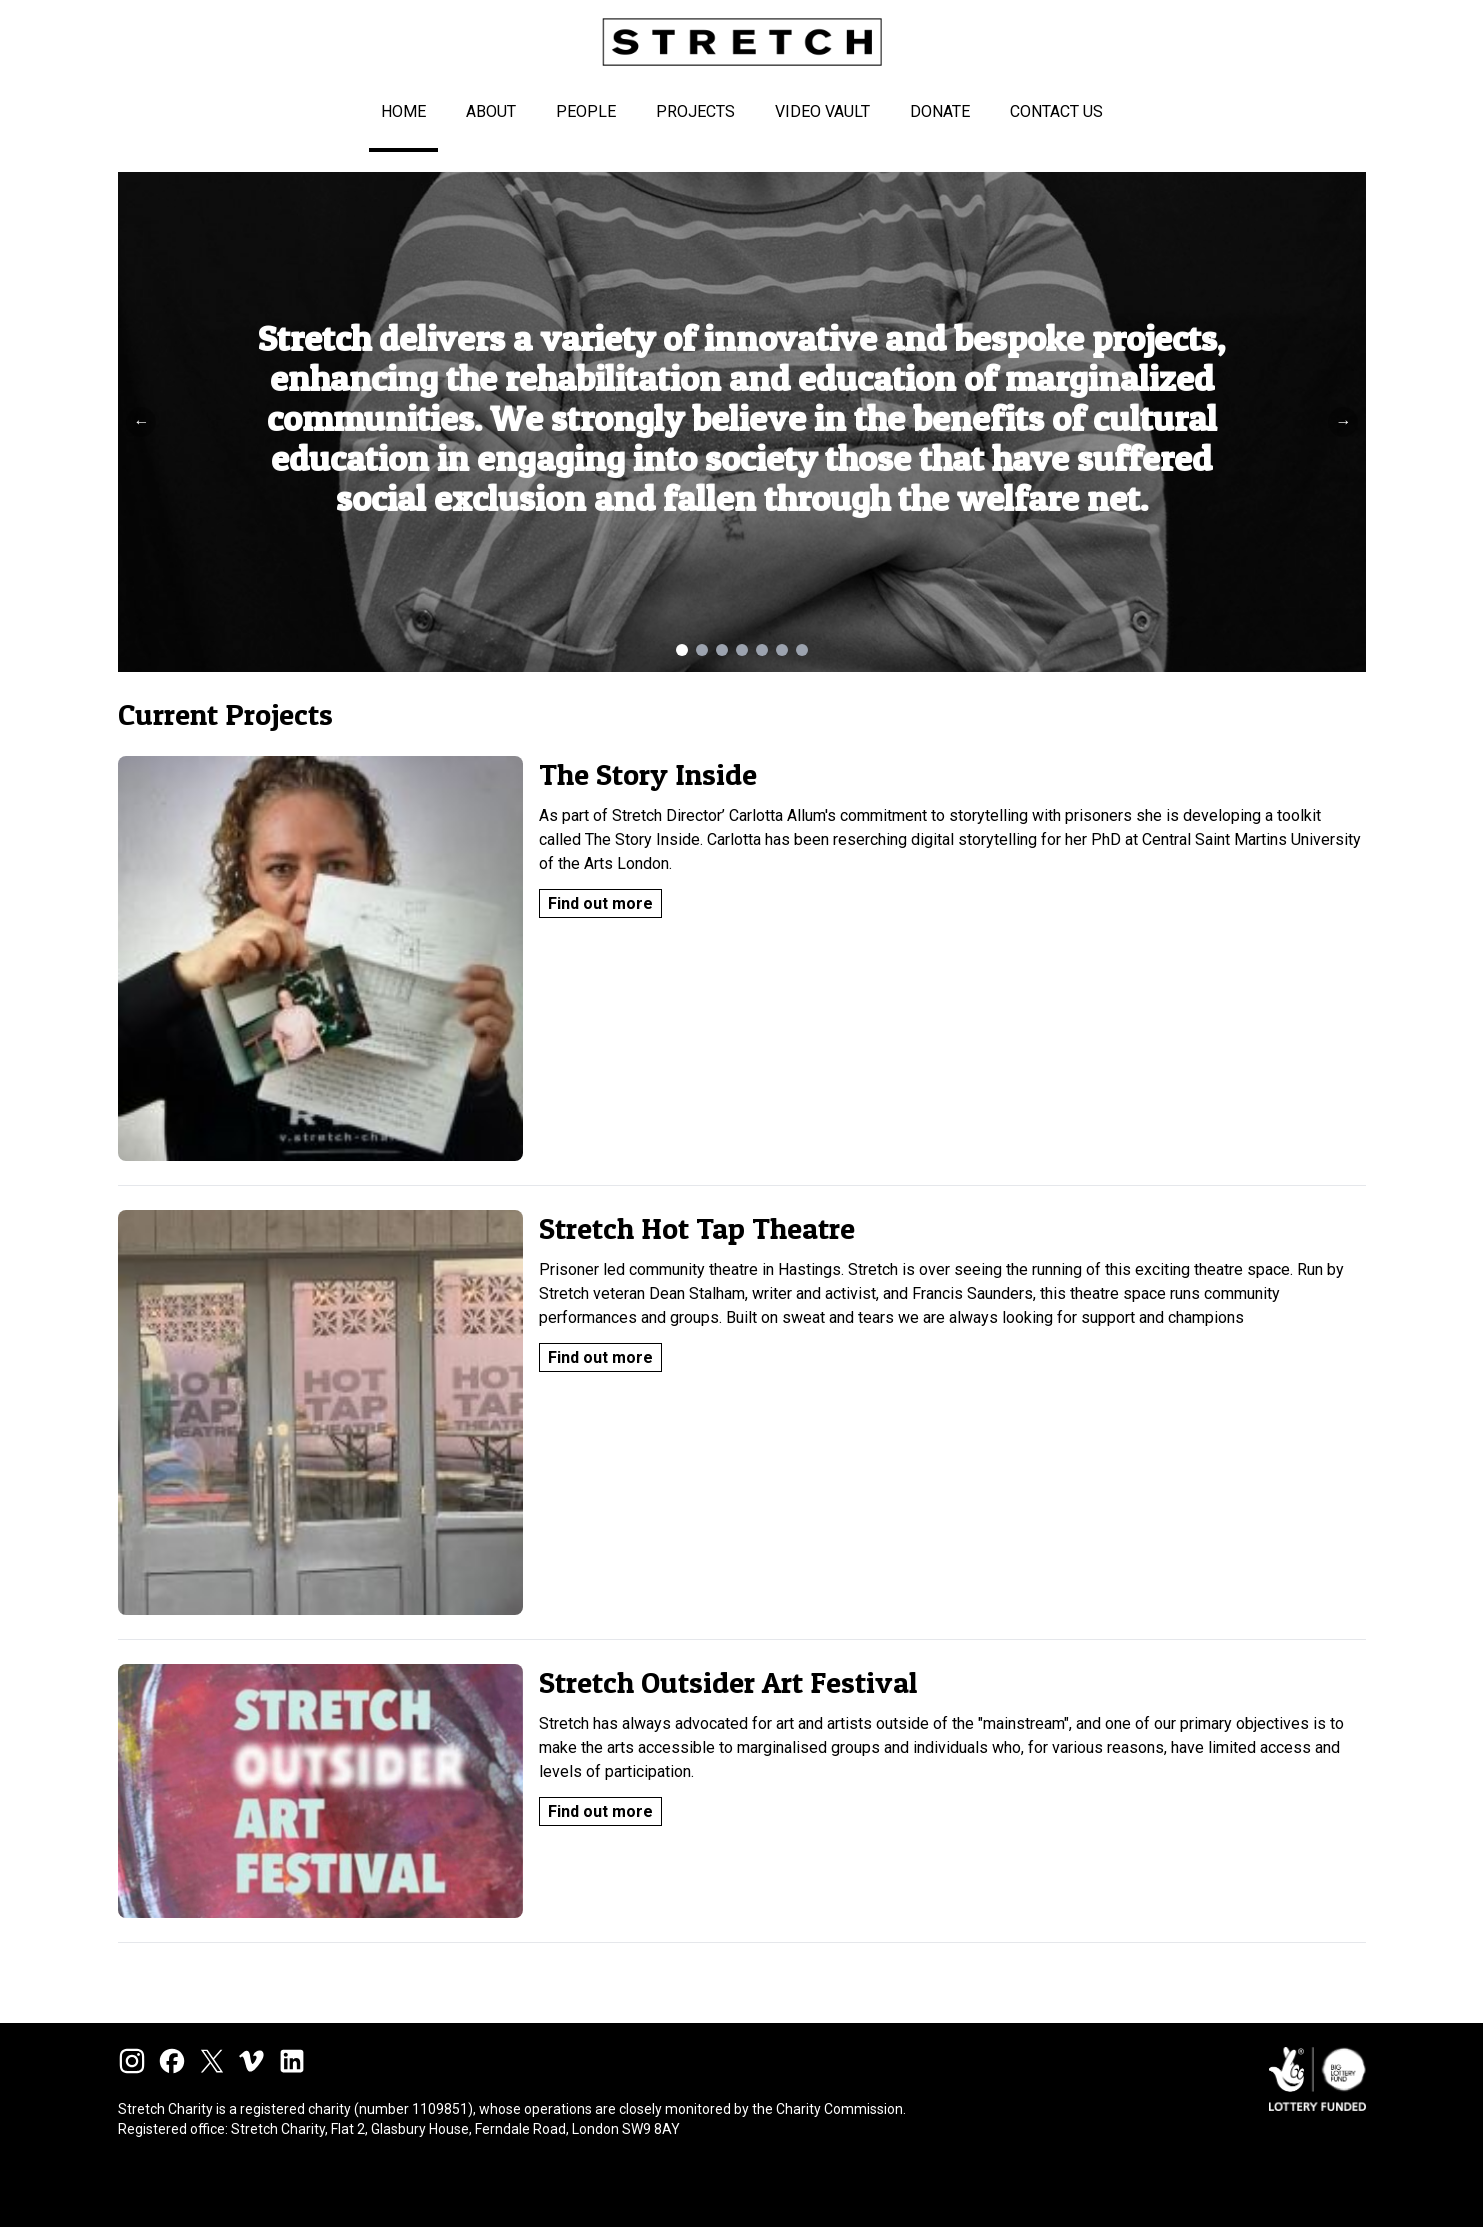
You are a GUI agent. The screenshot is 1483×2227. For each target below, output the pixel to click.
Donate (940, 111)
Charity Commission (839, 2109)
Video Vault (822, 111)
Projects (695, 111)
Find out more (600, 903)
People (586, 111)
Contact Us (1056, 111)
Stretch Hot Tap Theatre (697, 1228)
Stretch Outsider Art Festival (728, 1682)
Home (403, 111)
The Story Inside (648, 774)
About (491, 111)
